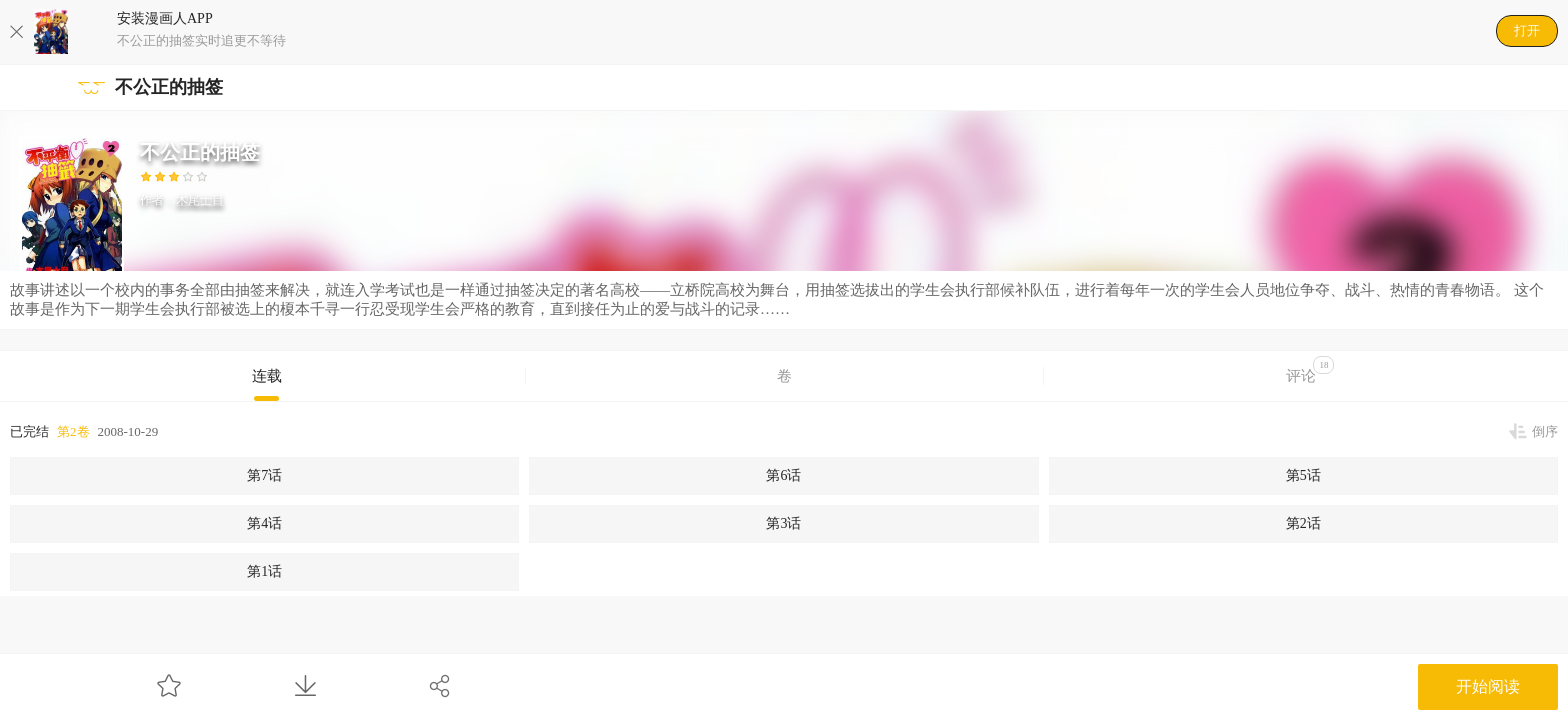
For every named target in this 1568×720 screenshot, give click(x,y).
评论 (1310, 370)
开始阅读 (1488, 686)
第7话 (264, 475)
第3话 (783, 523)
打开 (1527, 30)
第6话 (783, 475)
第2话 (1303, 523)
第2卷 (73, 431)
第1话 (264, 571)
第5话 (1303, 475)
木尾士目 (200, 200)
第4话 (264, 523)
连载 (267, 376)
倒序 (1545, 431)
